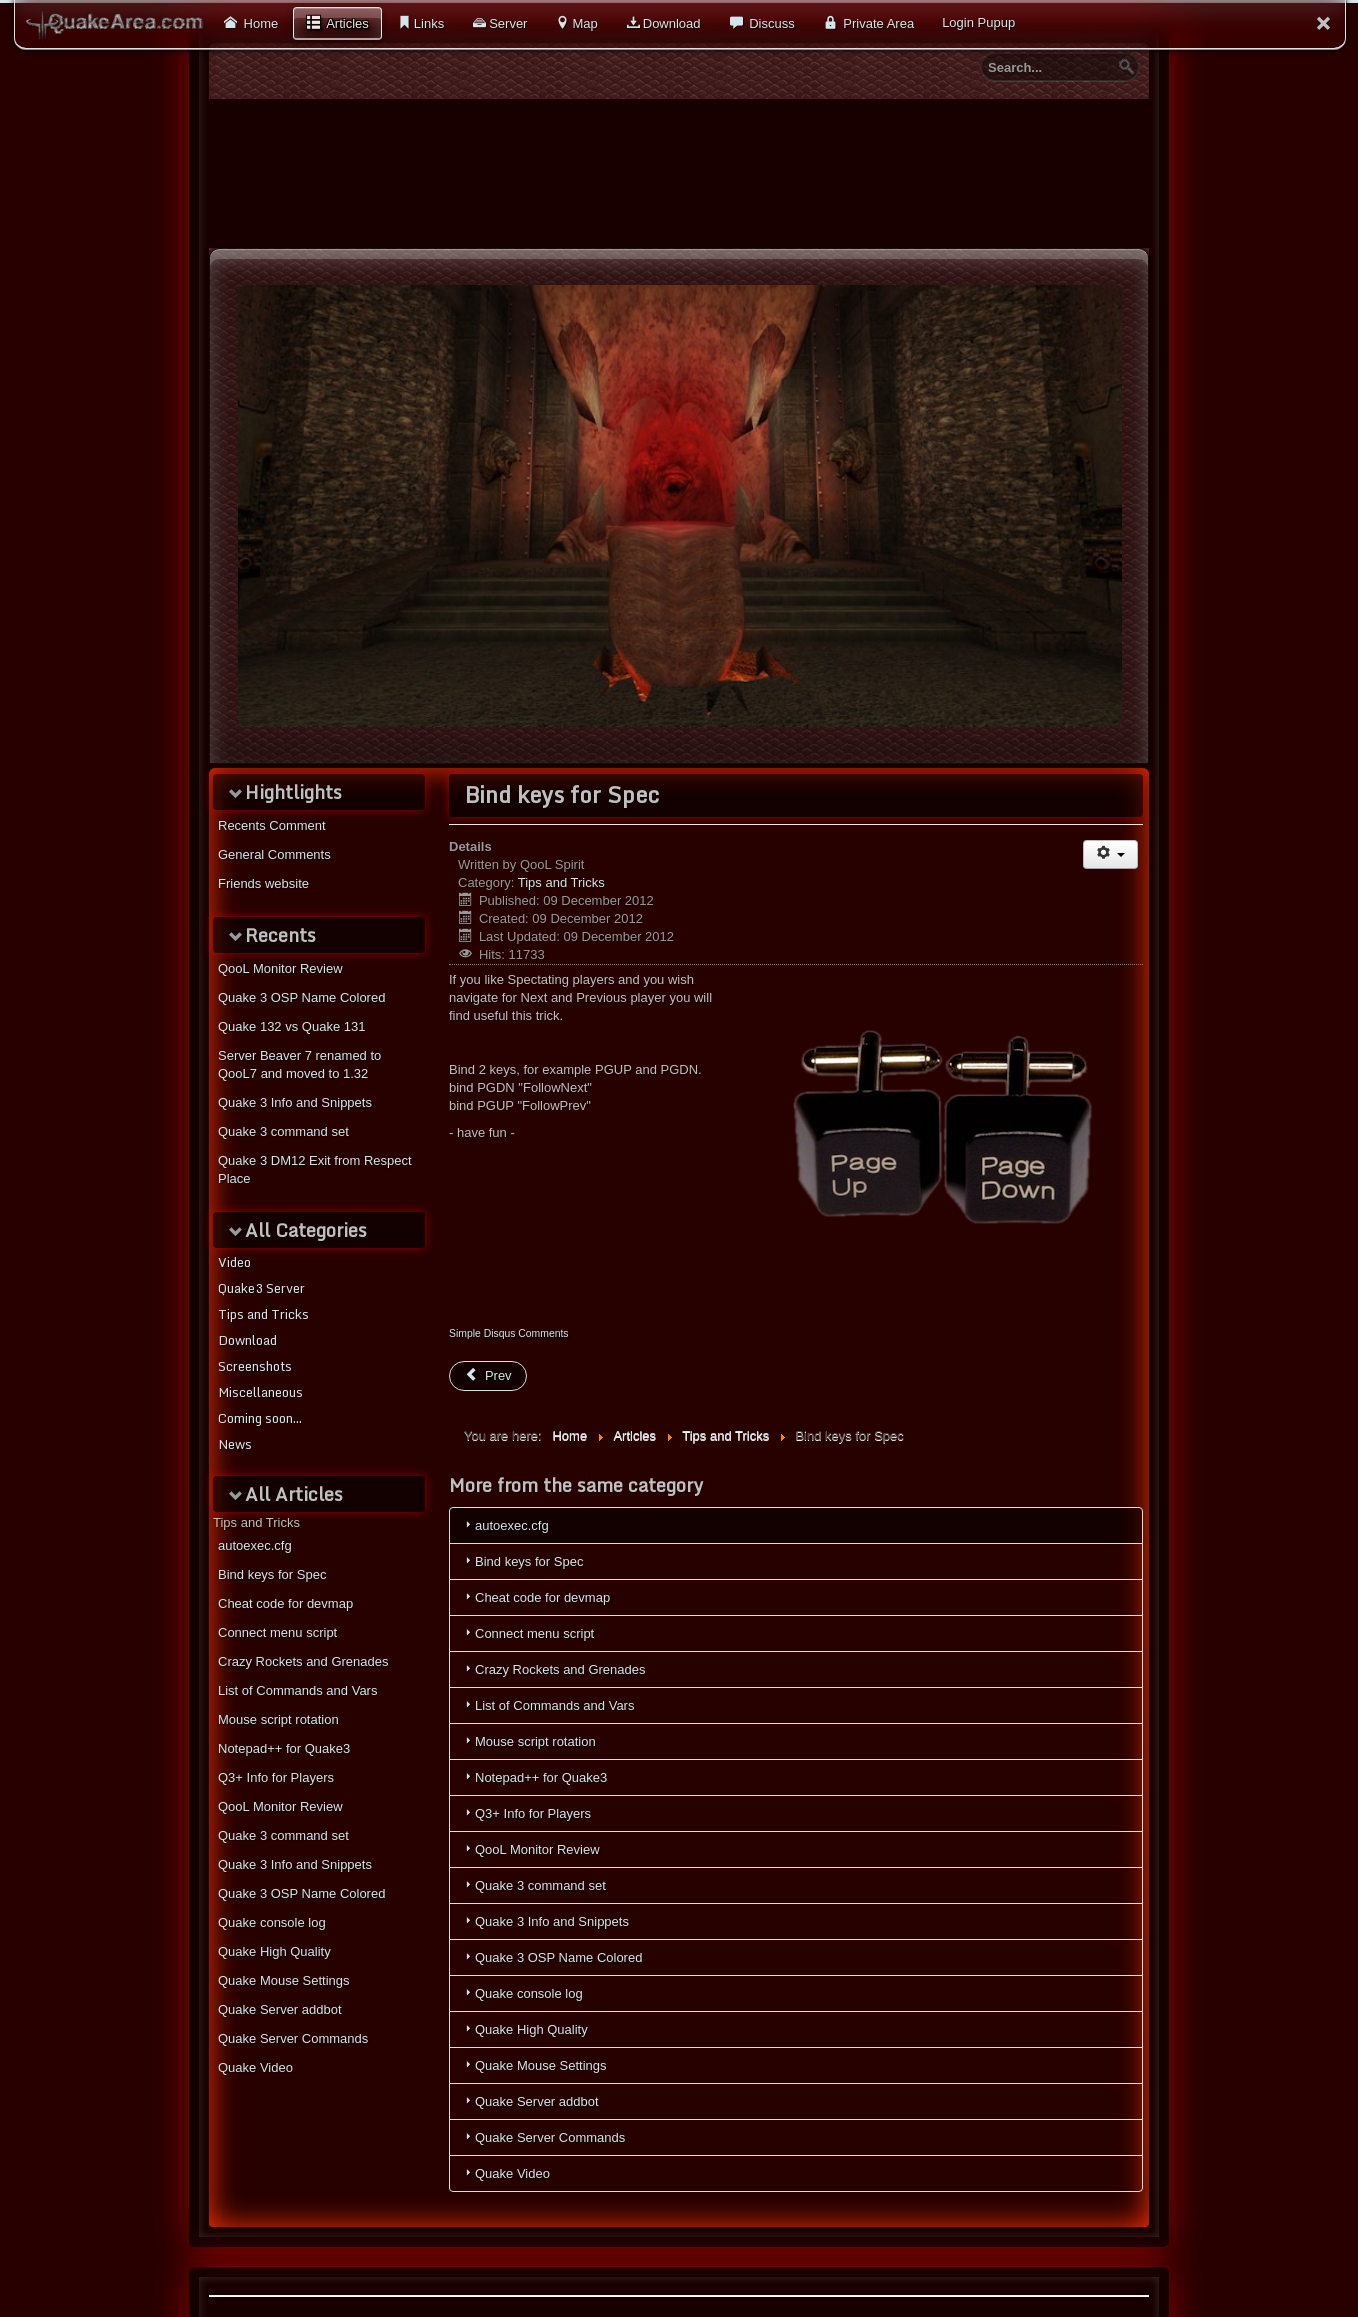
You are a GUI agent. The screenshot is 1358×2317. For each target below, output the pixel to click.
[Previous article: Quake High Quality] (488, 1376)
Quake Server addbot (280, 2009)
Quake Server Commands (293, 2038)
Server (508, 23)
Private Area (877, 23)
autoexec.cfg (255, 1545)
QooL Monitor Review (280, 1806)
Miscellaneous (260, 1392)
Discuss (770, 23)
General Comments (274, 854)
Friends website (263, 883)
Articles (346, 23)
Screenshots (255, 1366)
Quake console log (272, 1922)
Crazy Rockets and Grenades (303, 1661)
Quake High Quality (274, 1951)
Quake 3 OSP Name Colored (301, 1893)
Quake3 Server (261, 1288)
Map (584, 23)
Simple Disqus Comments (509, 1333)
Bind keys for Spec (272, 1574)
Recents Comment (272, 825)
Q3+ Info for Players (276, 1777)
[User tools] (1110, 854)
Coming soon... (260, 1418)
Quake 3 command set (283, 1835)
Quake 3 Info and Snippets (295, 1864)
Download (672, 23)
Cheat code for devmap (285, 1603)
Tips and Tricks (263, 1314)
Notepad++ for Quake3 (284, 1748)
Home (259, 23)
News (235, 1444)
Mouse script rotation (278, 1719)
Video (234, 1262)
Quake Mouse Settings (284, 1980)
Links (429, 23)
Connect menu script (277, 1632)
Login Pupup (978, 22)
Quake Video (255, 2067)
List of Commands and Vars (297, 1690)
